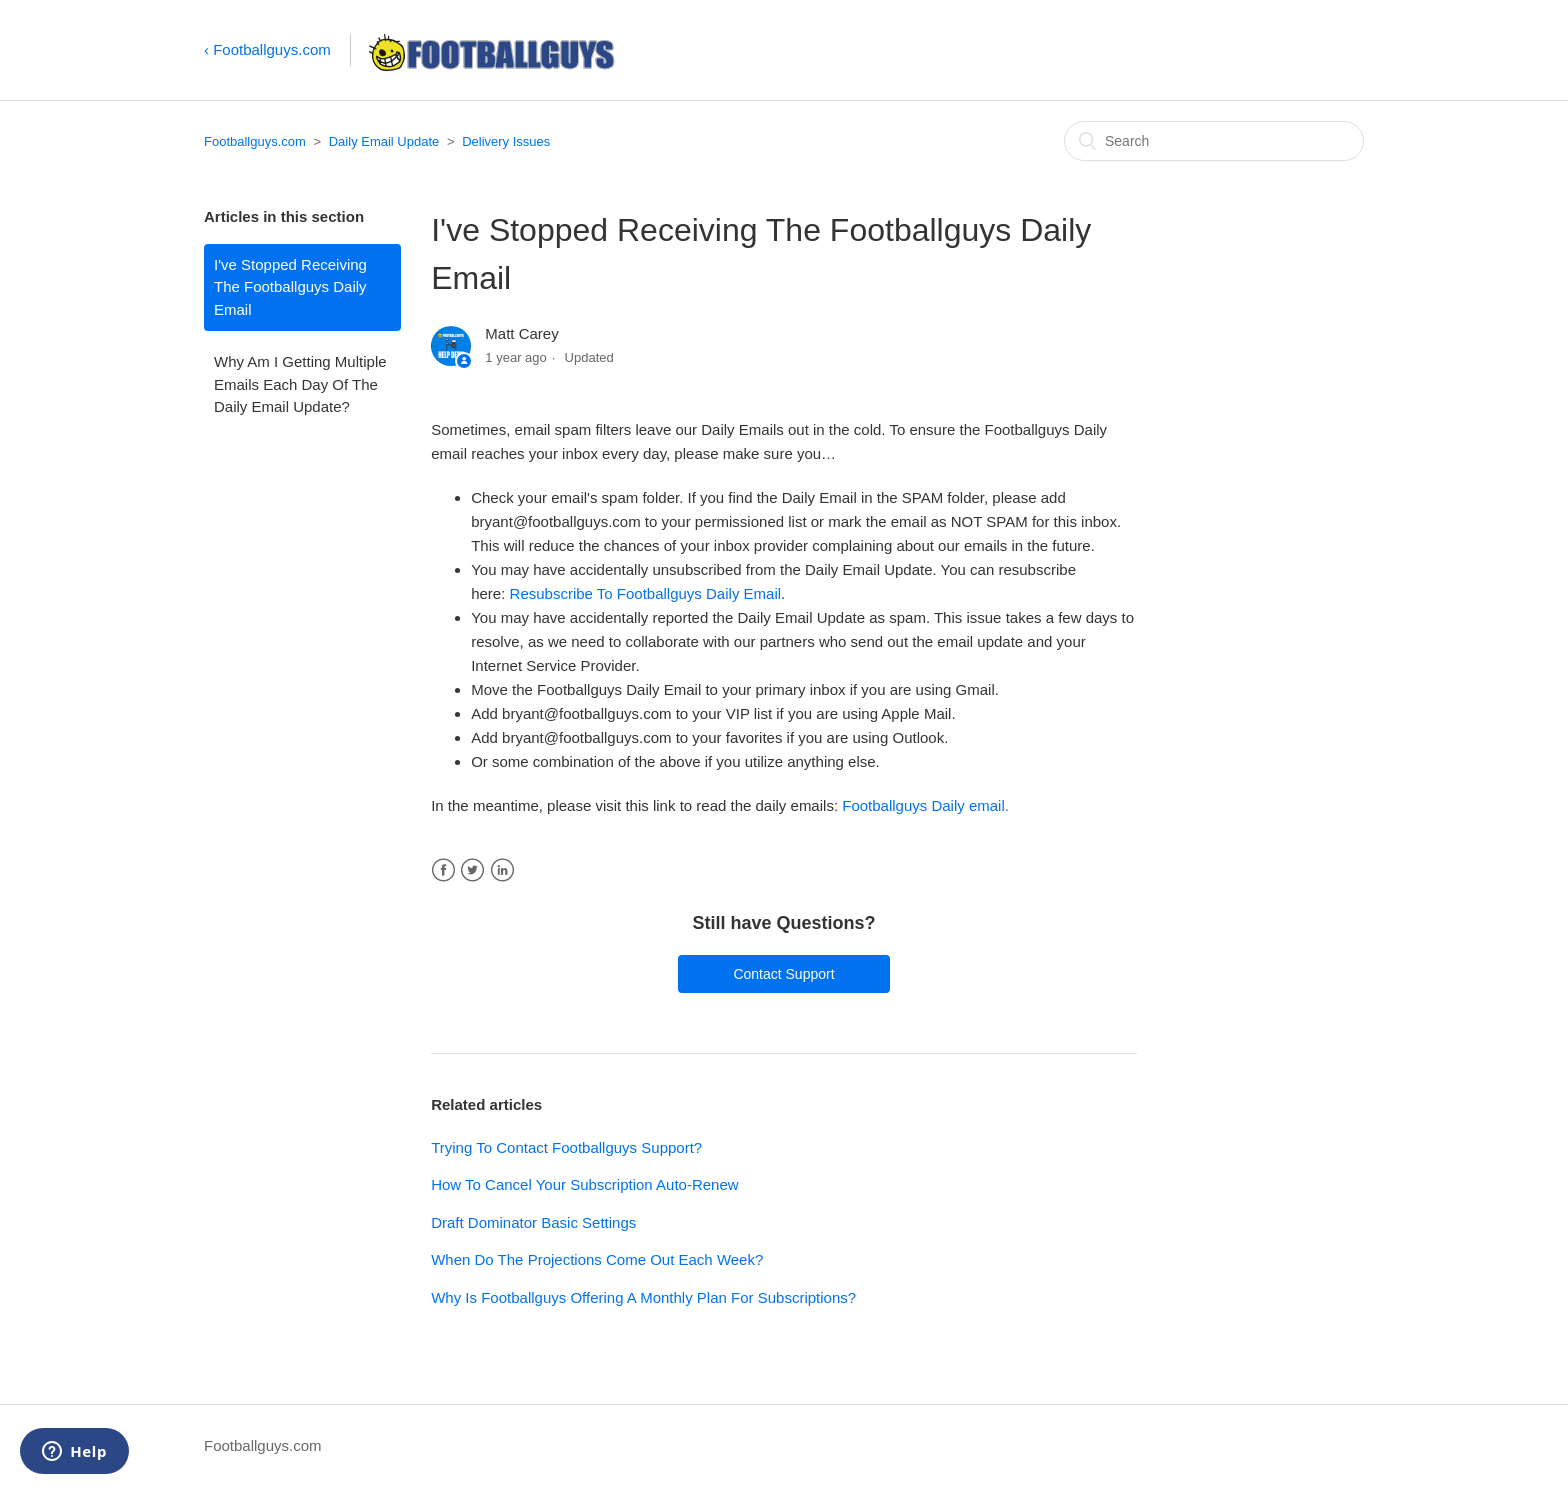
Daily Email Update (384, 141)
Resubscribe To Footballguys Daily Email (646, 593)
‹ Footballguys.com (267, 49)
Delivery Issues (506, 141)
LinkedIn (502, 870)
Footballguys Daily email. (925, 805)
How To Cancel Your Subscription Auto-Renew (584, 1184)
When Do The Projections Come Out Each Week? (597, 1259)
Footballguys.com (255, 141)
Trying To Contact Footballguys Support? (566, 1147)
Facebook (443, 870)
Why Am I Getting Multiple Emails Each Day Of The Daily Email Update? (300, 384)
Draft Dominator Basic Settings (533, 1222)
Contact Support (783, 974)
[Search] (1214, 141)
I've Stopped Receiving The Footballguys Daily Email (290, 287)
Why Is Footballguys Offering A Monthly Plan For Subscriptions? (643, 1297)
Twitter (472, 870)
